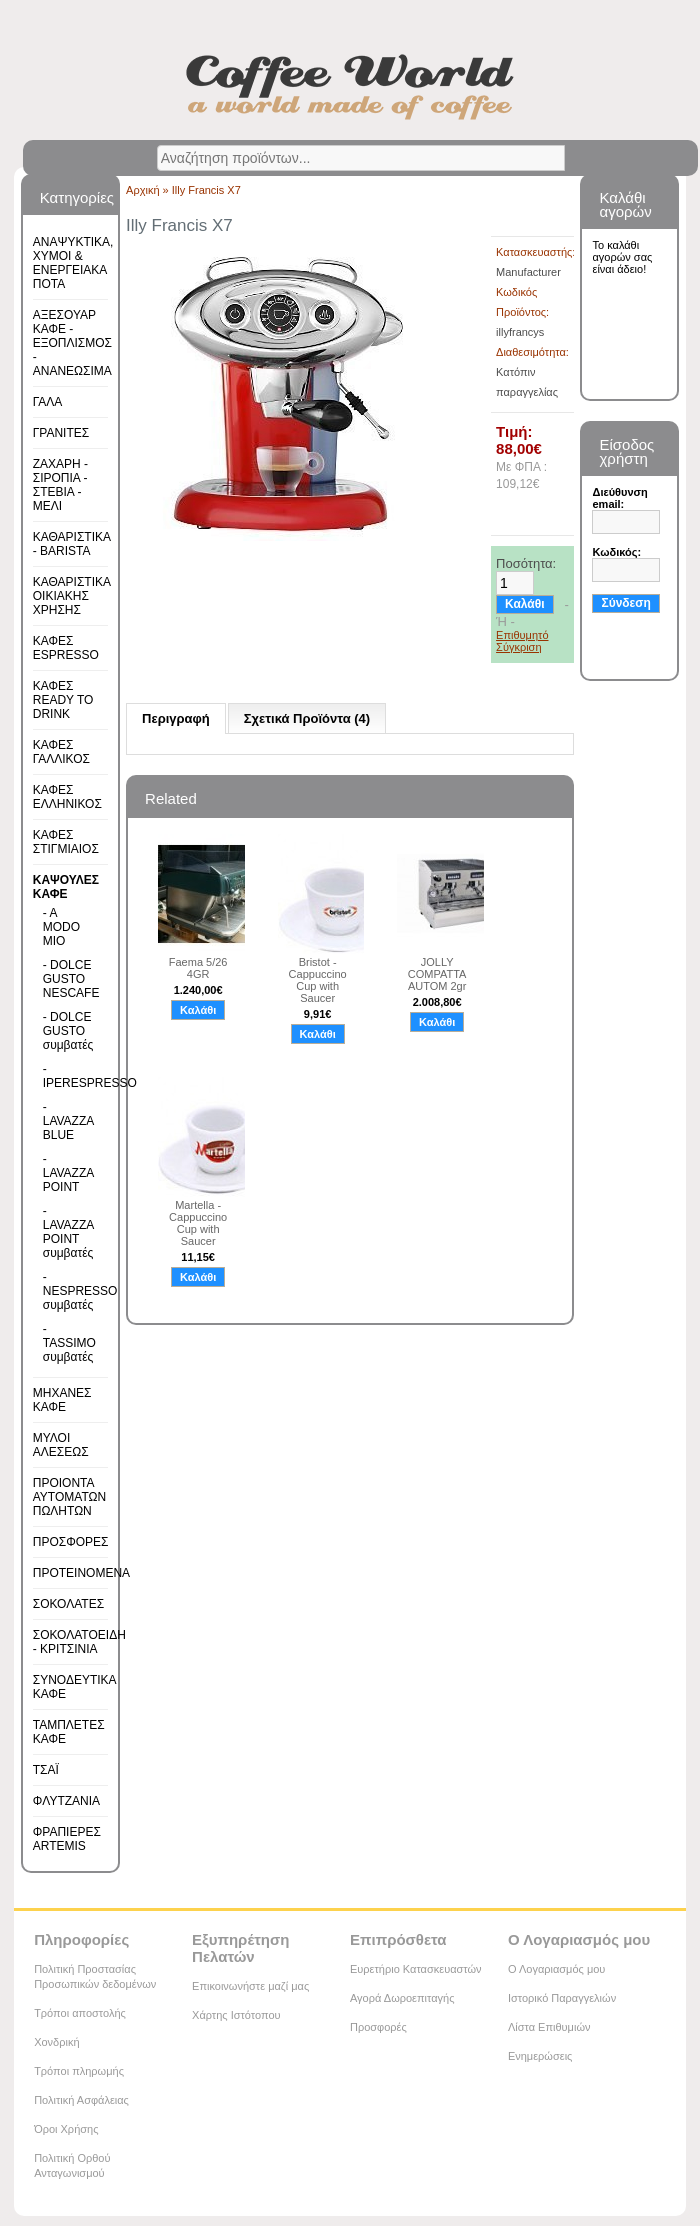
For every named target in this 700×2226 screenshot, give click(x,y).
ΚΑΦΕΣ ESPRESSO (66, 648)
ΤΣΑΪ (46, 1770)
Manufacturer (528, 272)
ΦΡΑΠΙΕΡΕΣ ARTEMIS (67, 1839)
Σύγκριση (518, 647)
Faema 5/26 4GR (198, 968)
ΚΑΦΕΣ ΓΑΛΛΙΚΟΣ (61, 752)
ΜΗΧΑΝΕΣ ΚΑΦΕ (62, 1400)
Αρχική (142, 190)
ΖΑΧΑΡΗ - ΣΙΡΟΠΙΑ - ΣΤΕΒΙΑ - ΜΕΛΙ (60, 485)
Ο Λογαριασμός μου (556, 1969)
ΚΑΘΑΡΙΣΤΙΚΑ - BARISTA (72, 544)
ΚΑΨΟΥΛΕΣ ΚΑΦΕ (66, 887)
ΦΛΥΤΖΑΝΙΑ (66, 1801)
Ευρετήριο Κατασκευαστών (416, 1969)
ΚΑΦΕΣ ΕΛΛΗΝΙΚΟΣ (67, 797)
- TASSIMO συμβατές (69, 1343)
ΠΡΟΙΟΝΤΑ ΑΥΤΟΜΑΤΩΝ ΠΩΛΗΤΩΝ (69, 1497)
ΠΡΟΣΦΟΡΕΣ (71, 1542)
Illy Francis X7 (206, 190)
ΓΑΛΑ (48, 402)
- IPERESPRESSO (69, 1076)
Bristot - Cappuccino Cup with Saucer (318, 980)
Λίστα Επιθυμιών (549, 2027)
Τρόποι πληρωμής (79, 2071)
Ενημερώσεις (540, 2056)
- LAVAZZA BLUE (68, 1121)
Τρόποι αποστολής (80, 2013)
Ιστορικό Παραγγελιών (562, 1998)
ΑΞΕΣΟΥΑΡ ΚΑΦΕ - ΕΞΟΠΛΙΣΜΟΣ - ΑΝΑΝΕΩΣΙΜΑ (72, 343)
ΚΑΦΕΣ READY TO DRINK (63, 700)
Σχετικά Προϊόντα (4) (307, 718)
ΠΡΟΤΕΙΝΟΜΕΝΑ (81, 1573)
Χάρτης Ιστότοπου (236, 2015)
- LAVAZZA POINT (68, 1173)
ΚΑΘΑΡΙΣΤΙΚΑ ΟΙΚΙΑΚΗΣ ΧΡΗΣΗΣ (72, 596)
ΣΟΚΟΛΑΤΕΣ (68, 1604)
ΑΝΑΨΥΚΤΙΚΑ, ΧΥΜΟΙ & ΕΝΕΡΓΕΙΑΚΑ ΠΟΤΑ (73, 263)
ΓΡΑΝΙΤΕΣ (61, 433)
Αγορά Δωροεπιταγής (402, 1998)
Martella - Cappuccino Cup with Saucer (198, 1223)
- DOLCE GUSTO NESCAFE (69, 979)
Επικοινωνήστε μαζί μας (250, 1986)
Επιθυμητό (522, 635)
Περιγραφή (176, 718)
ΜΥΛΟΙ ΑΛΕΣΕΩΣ (61, 1445)
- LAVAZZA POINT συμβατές (68, 1232)
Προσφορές (378, 2027)
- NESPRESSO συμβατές (69, 1291)
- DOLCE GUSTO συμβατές (68, 1031)
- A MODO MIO (61, 927)
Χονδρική (56, 2042)
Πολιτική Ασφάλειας (81, 2100)
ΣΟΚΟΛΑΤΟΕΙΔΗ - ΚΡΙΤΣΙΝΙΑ (79, 1642)
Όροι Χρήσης (66, 2129)
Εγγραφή (624, 658)
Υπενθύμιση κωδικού (631, 630)
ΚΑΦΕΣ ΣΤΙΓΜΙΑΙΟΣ (66, 842)
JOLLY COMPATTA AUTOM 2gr (437, 974)
